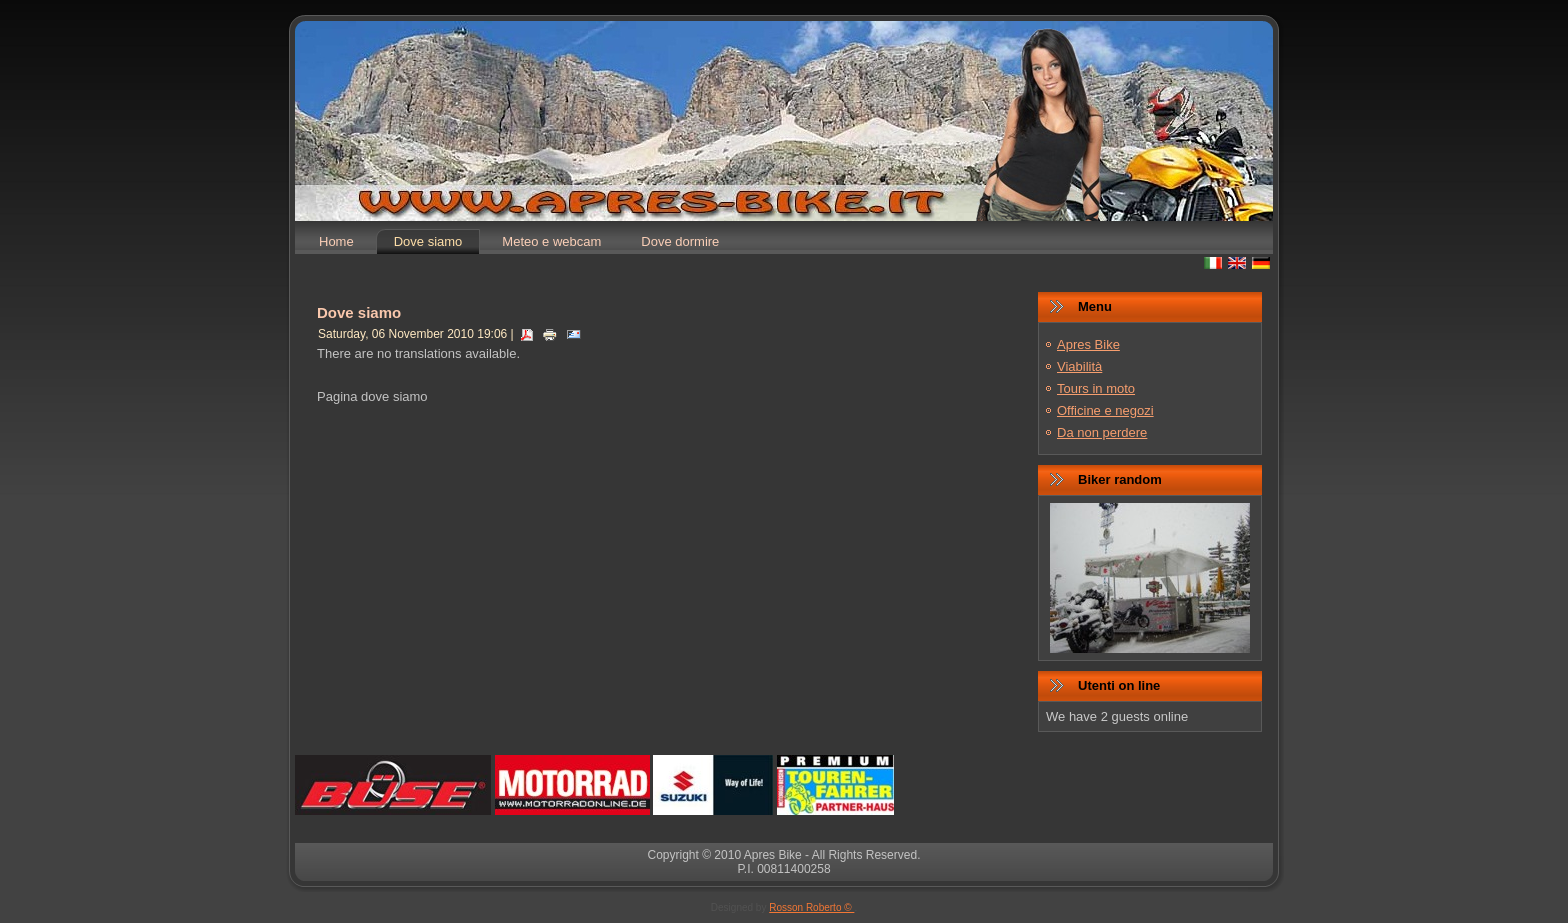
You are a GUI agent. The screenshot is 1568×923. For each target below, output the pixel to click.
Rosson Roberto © (811, 907)
